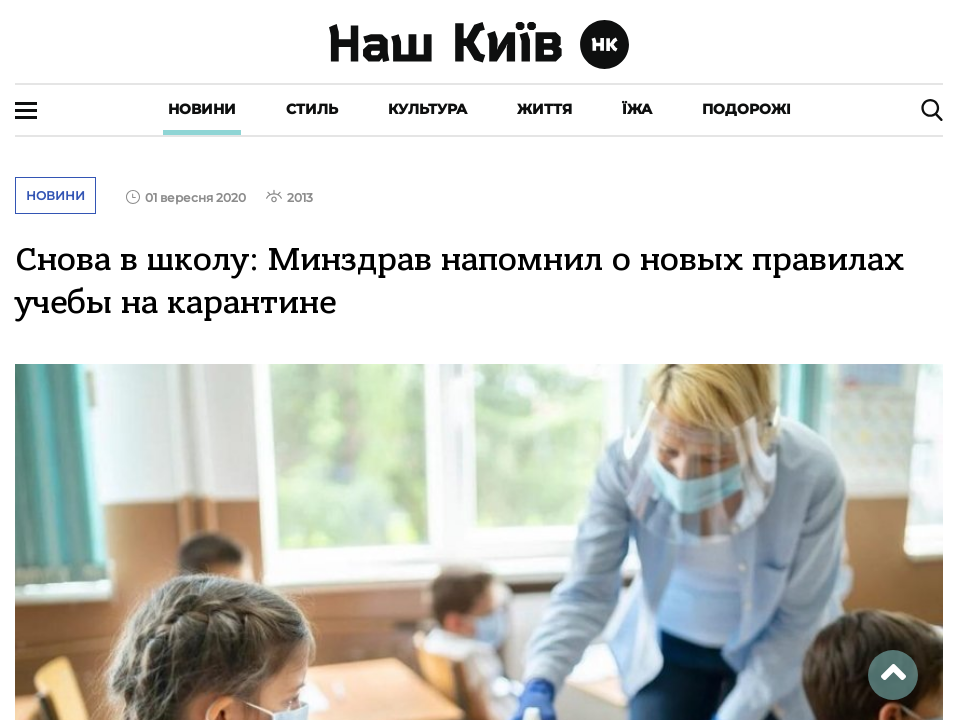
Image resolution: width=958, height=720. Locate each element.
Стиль (312, 109)
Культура (427, 109)
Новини (202, 109)
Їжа (637, 109)
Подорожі (746, 109)
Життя (544, 109)
